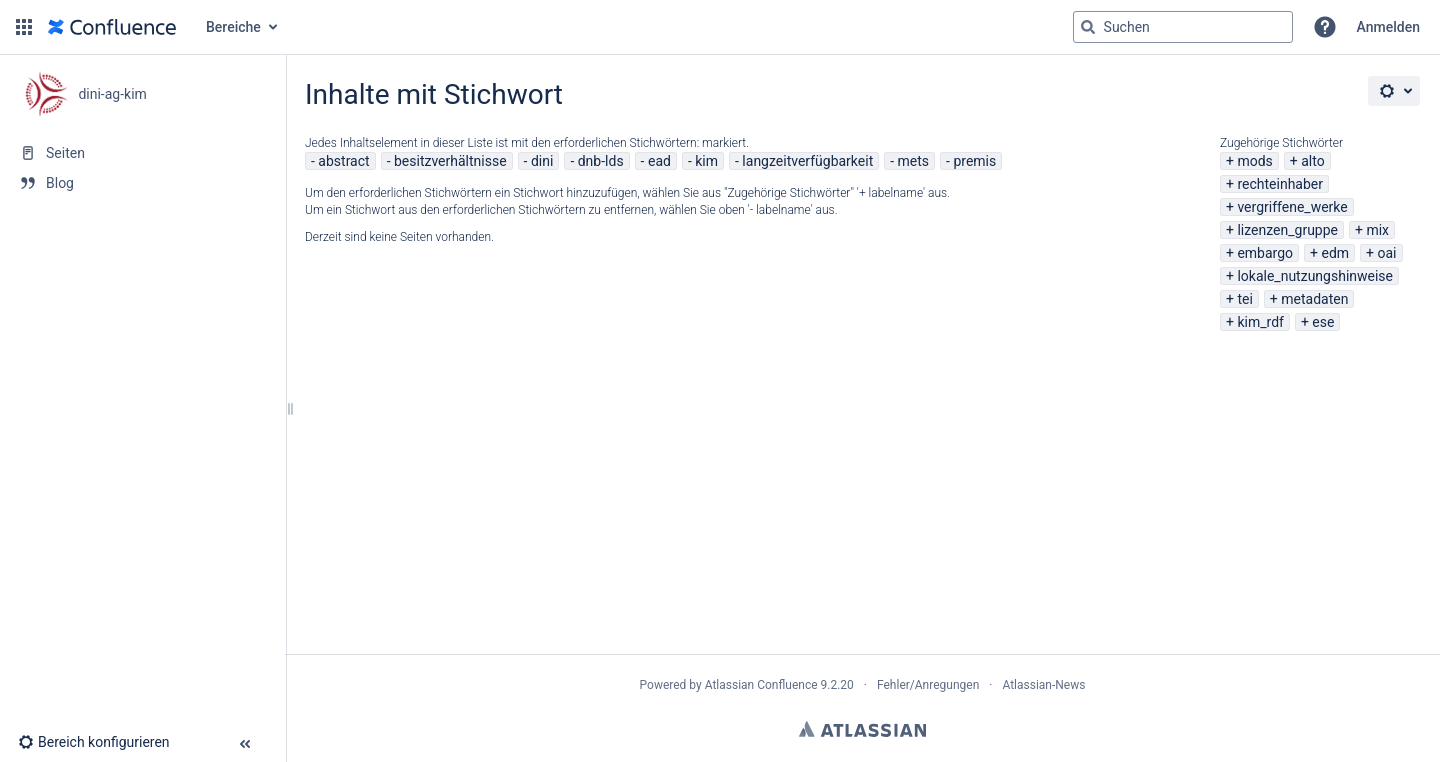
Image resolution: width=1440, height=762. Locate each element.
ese (1323, 322)
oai (1387, 253)
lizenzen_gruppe (1287, 230)
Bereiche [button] (233, 27)
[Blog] (142, 183)
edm (1335, 253)
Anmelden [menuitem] (1388, 27)
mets (914, 161)
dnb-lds (601, 161)
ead (659, 161)
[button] (24, 27)
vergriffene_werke (1292, 207)
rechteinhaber (1280, 184)
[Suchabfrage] (1183, 27)
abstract (343, 161)
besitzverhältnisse (450, 161)
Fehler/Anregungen (928, 685)
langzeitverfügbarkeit (807, 161)
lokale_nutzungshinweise (1315, 276)
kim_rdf (1260, 322)
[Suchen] (1088, 27)
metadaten (1314, 299)
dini (542, 161)
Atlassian (862, 729)
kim (706, 161)
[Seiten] (142, 153)
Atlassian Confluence (761, 685)
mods (1254, 161)
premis (974, 161)
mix (1377, 230)
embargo (1265, 253)
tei (1244, 299)
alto (1312, 161)
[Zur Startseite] (112, 27)
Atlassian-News (1043, 685)
